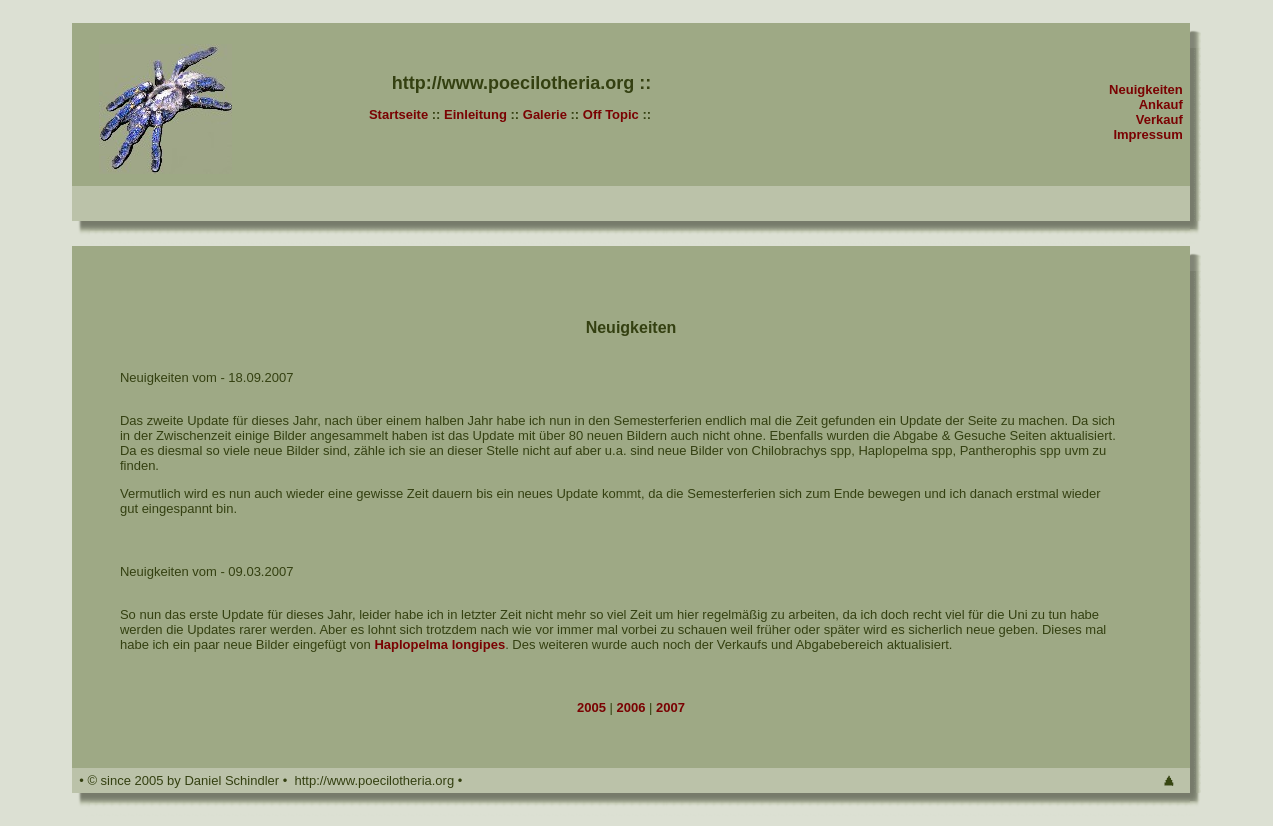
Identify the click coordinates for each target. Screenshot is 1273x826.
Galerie (545, 114)
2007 (668, 707)
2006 (633, 707)
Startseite (398, 114)
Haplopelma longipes (439, 644)
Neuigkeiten (1146, 89)
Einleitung (475, 114)
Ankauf (1161, 104)
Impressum (1147, 134)
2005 (591, 707)
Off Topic (611, 114)
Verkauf (1159, 119)
